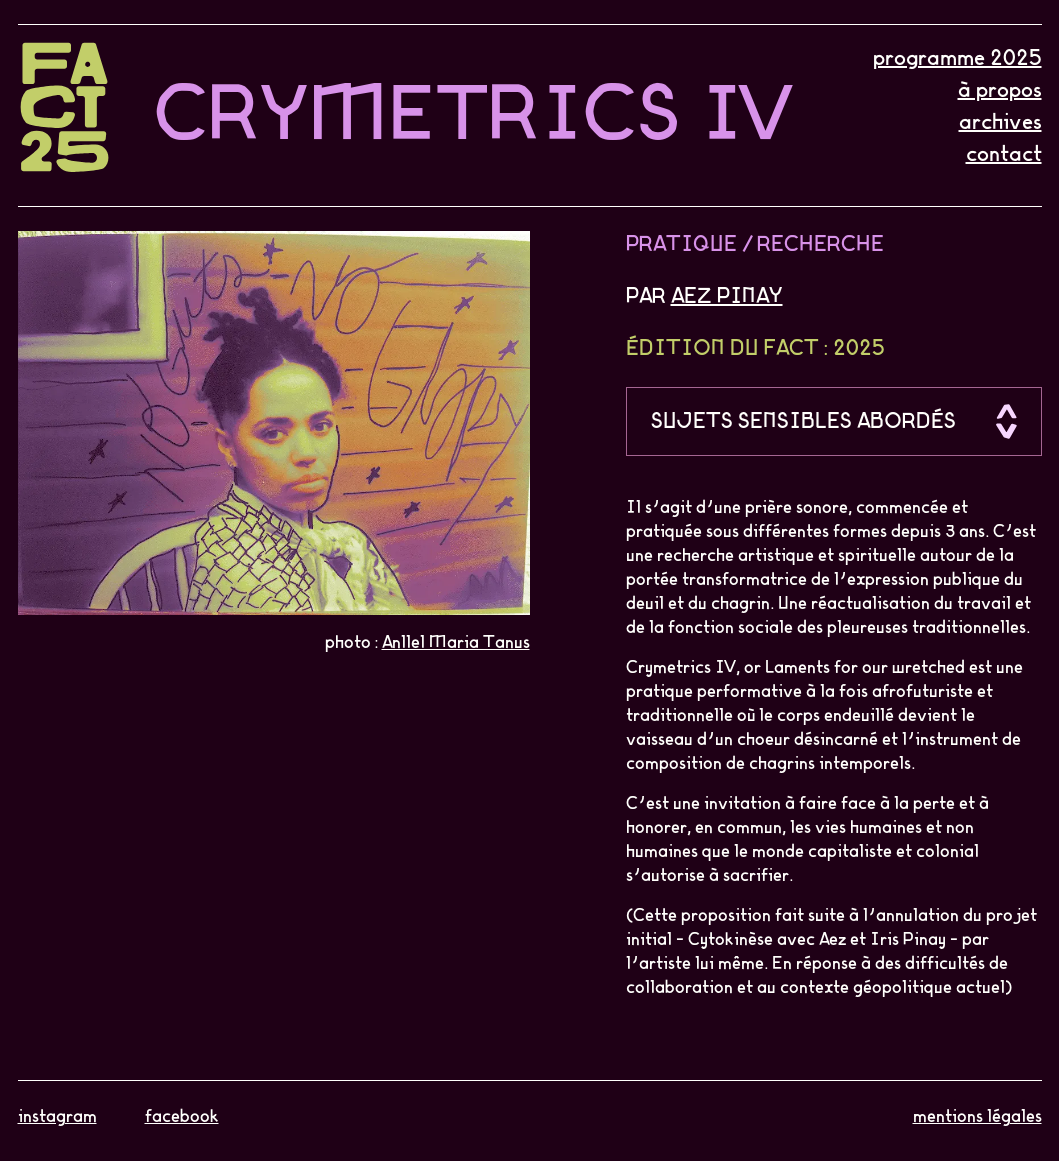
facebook (182, 1117)
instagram (57, 1117)
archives (1000, 123)
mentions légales (977, 1117)
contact (1004, 155)
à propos (1000, 91)
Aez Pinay (727, 297)
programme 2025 (957, 59)
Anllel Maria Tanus (456, 643)
